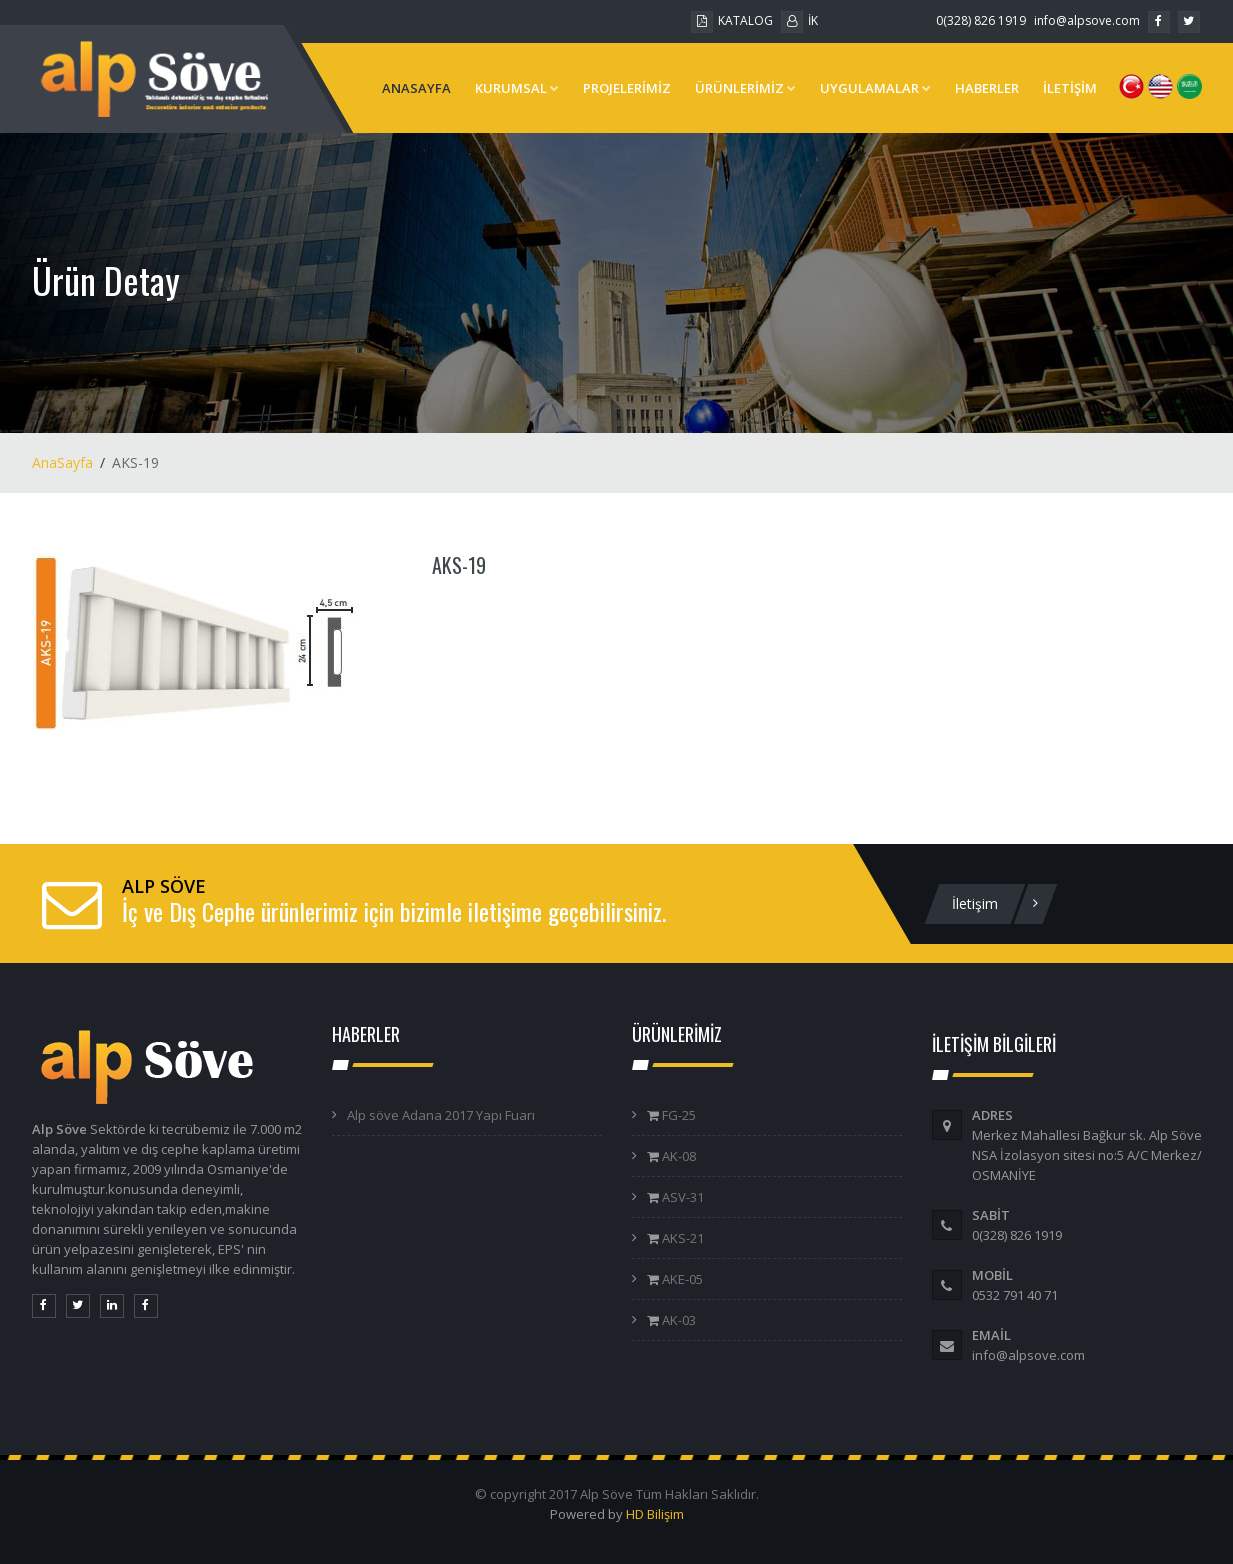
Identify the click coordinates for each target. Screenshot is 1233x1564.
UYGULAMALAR (875, 88)
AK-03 (677, 1320)
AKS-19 (459, 565)
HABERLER (987, 88)
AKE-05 (681, 1279)
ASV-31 (681, 1197)
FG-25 (677, 1115)
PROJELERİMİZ (627, 88)
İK (799, 20)
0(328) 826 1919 (981, 20)
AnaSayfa (62, 462)
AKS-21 (681, 1238)
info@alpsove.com (1087, 20)
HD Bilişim (655, 1514)
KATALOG (732, 20)
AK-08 (677, 1156)
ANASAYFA (416, 88)
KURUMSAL (517, 88)
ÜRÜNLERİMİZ (745, 88)
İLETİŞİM (1070, 88)
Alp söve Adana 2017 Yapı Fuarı (441, 1115)
